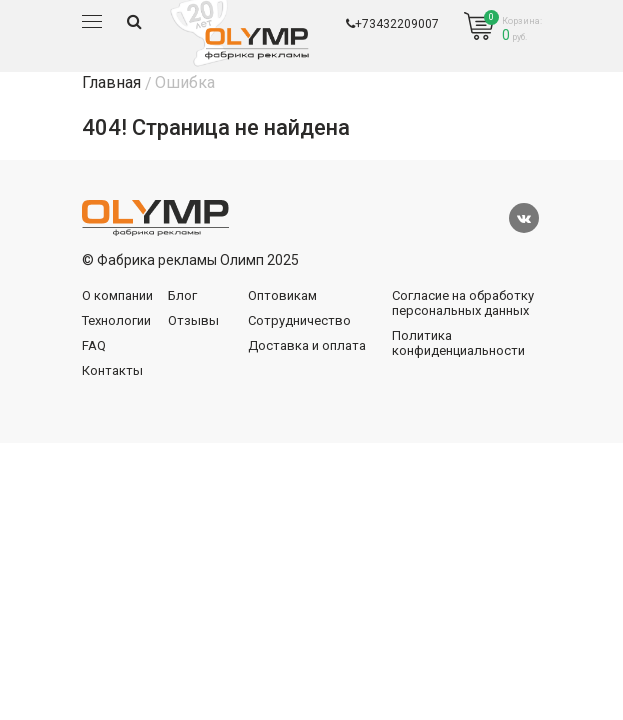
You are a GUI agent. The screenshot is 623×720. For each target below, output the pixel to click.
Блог (182, 295)
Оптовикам (282, 295)
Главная (111, 82)
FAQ (94, 345)
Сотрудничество (299, 320)
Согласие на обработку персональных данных (463, 303)
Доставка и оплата (307, 345)
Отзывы (193, 320)
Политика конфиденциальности (458, 343)
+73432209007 (392, 24)
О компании (117, 295)
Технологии (116, 320)
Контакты (112, 370)
